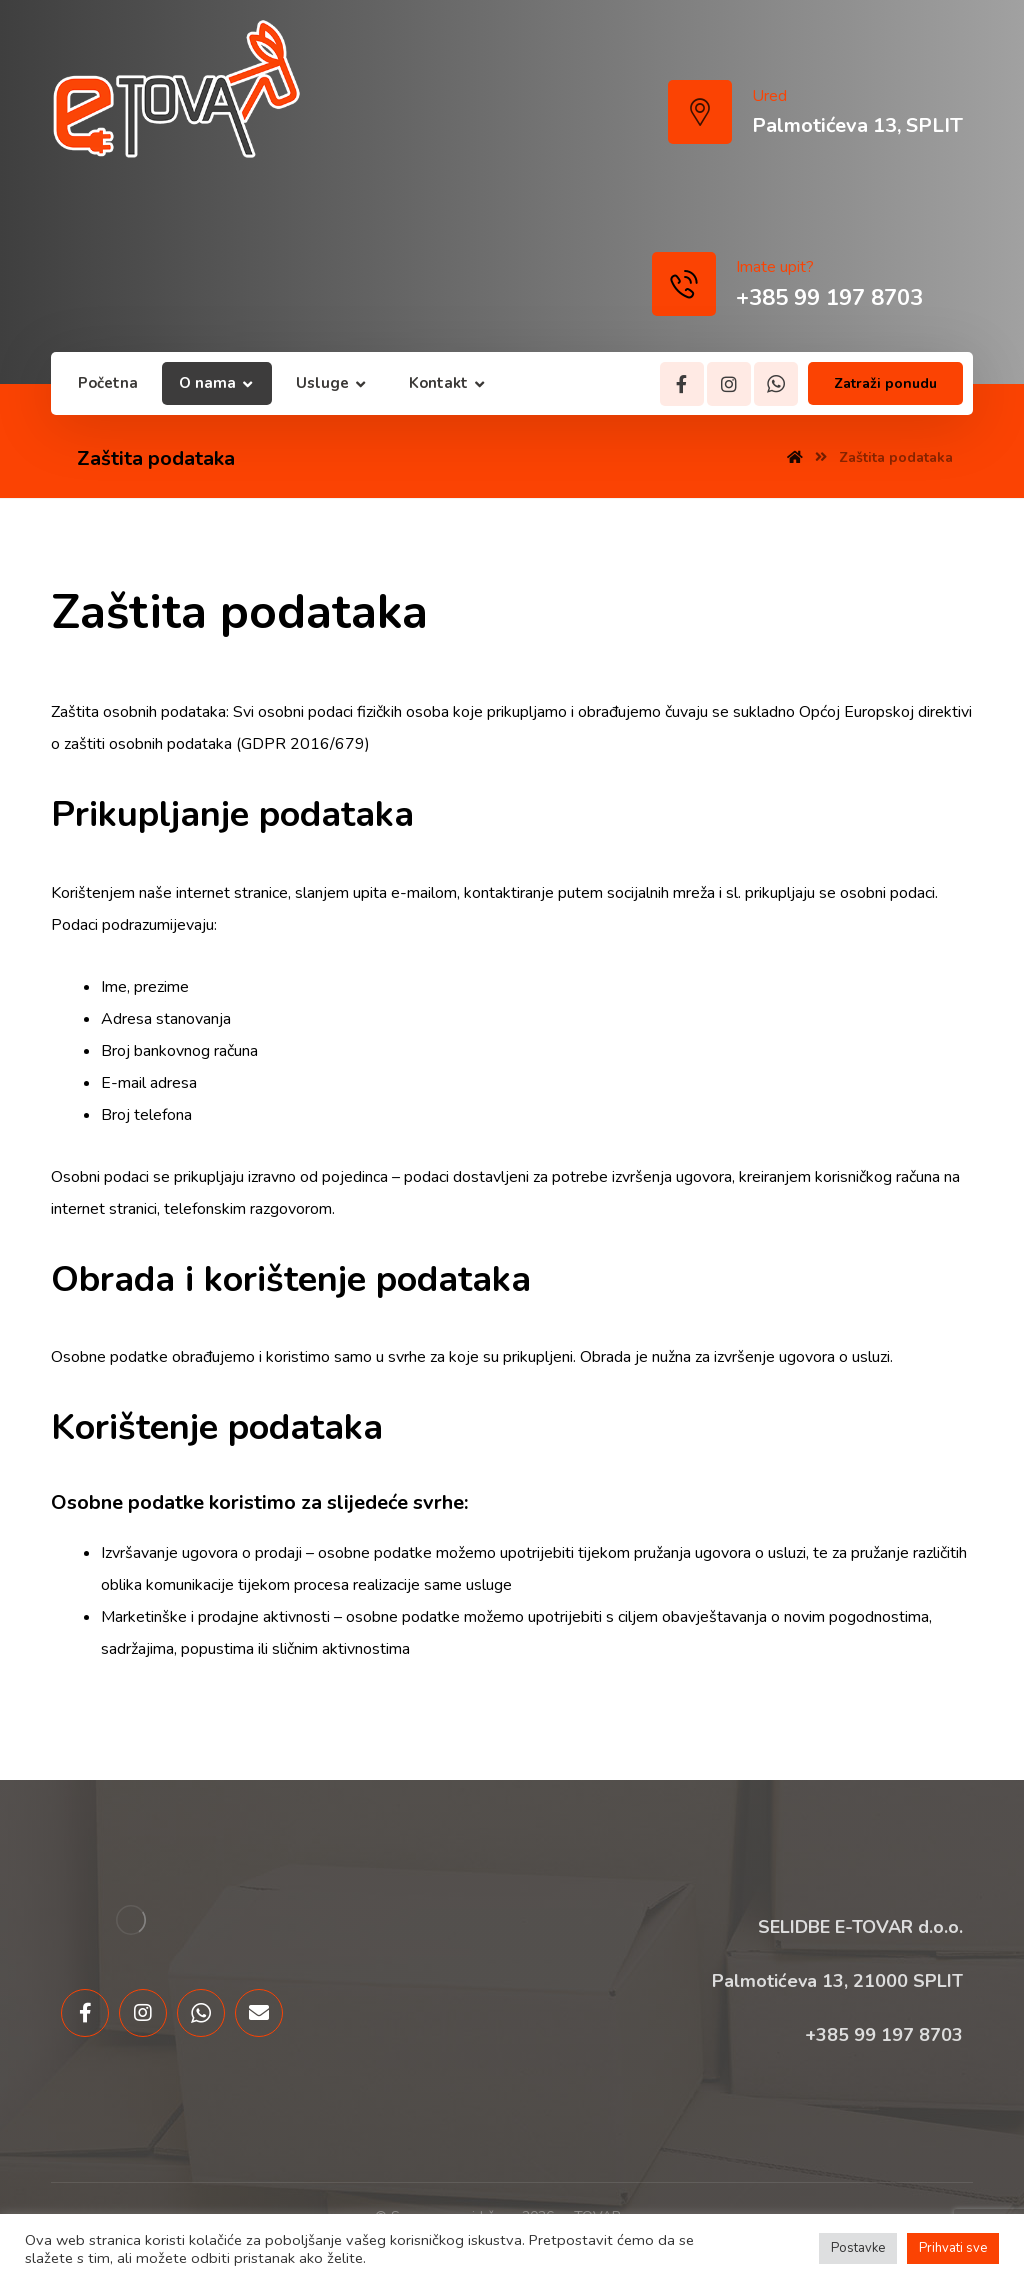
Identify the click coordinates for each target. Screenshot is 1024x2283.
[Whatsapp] (776, 384)
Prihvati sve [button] (953, 2248)
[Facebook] (682, 384)
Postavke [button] (858, 2248)
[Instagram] (729, 384)
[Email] (259, 2013)
